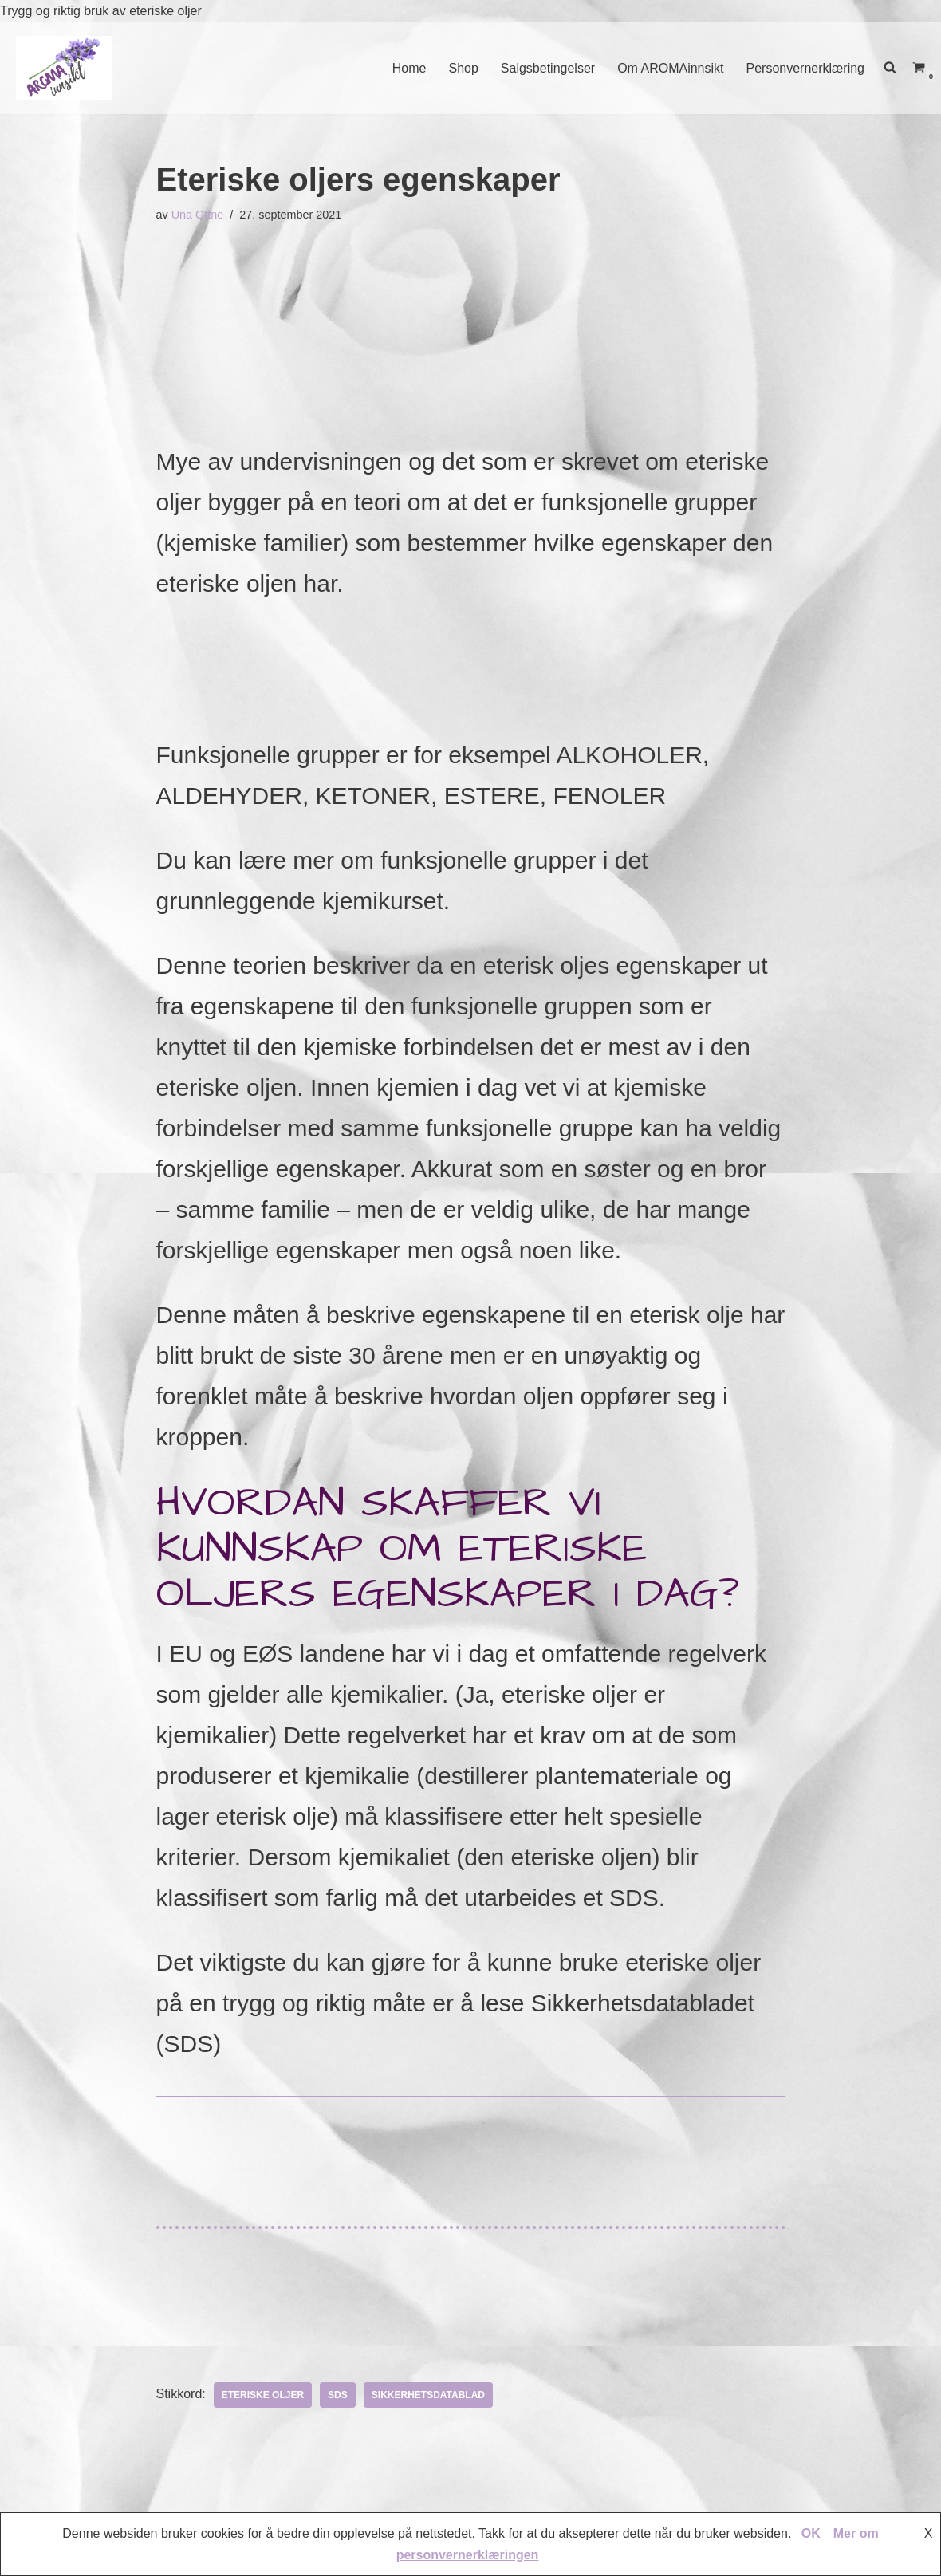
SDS (338, 2395)
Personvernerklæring (805, 68)
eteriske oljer (263, 2395)
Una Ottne (197, 214)
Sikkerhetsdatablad (428, 2395)
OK (811, 2533)
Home (409, 68)
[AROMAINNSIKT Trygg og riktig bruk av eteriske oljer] (64, 67)
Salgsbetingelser (548, 68)
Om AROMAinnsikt (670, 68)
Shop (463, 68)
